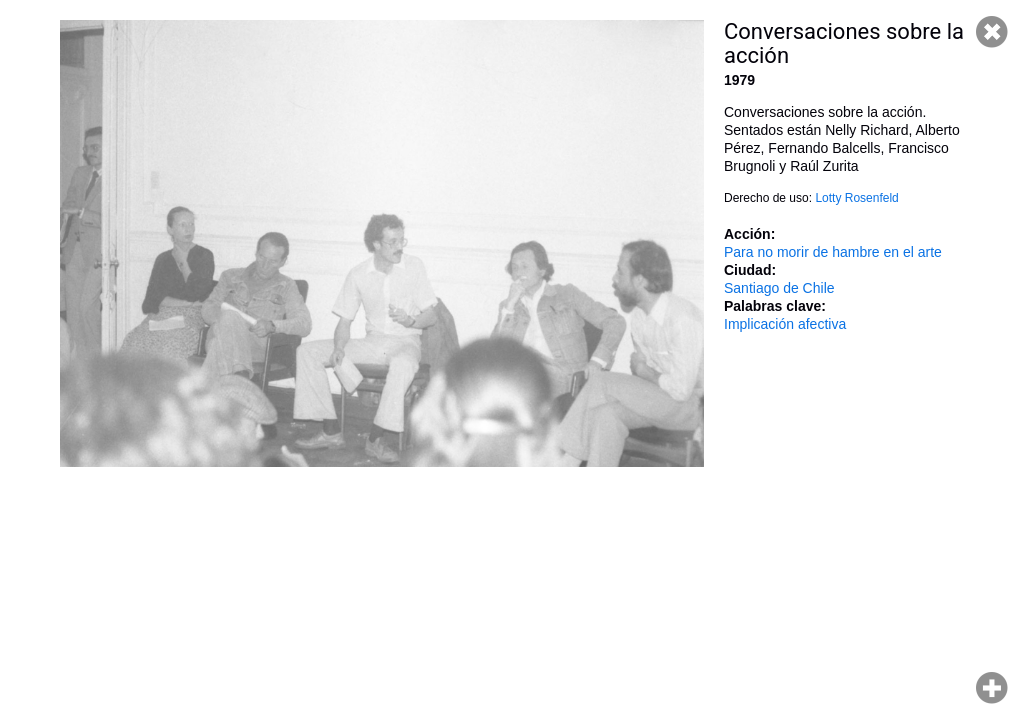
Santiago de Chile (779, 288)
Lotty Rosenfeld (856, 198)
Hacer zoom (992, 688)
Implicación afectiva (785, 324)
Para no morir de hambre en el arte (833, 252)
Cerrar (992, 32)
